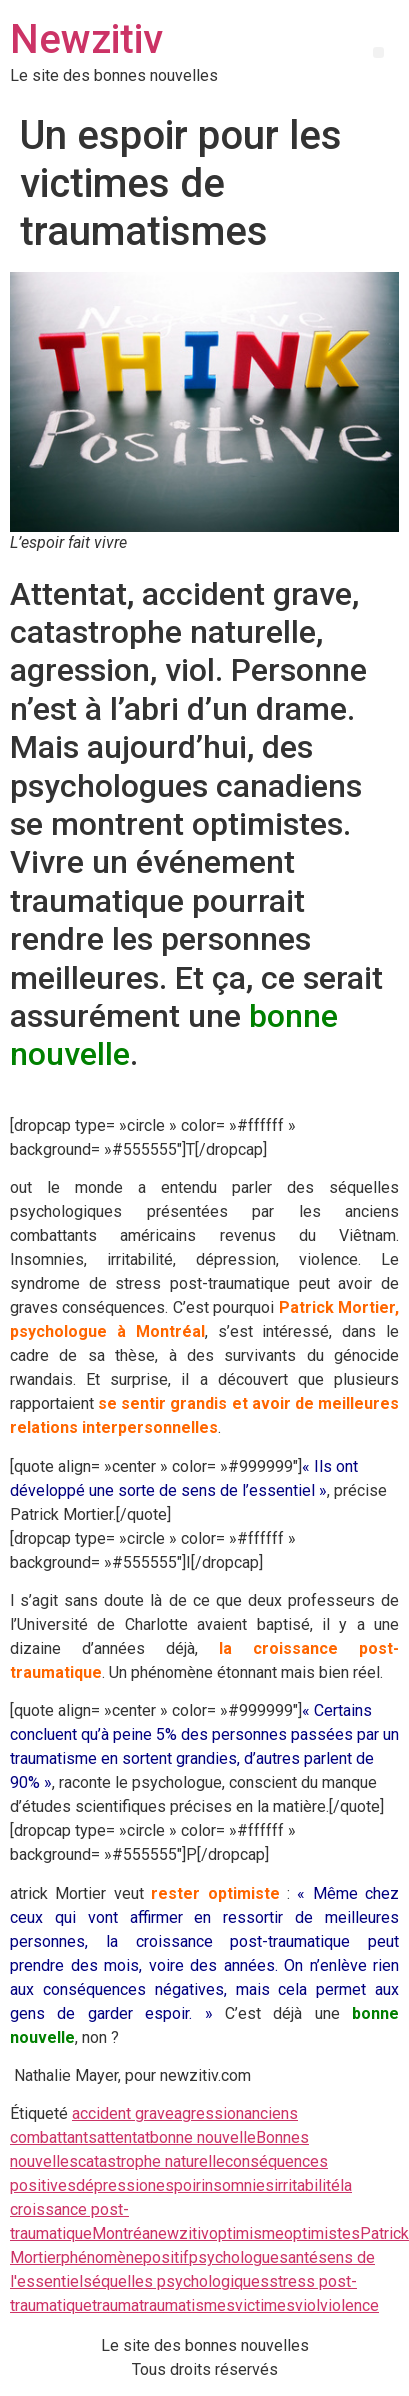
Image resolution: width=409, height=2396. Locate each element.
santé (298, 2257)
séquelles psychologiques (176, 2281)
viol (307, 2305)
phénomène (102, 2257)
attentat (123, 2137)
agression (209, 2113)
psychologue (234, 2257)
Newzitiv (86, 39)
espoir (178, 2185)
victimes (265, 2305)
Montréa (121, 2233)
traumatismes (187, 2305)
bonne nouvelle (203, 2137)
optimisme (246, 2233)
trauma (115, 2305)
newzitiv (179, 2233)
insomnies (237, 2185)
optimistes (322, 2233)
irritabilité (307, 2185)
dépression (116, 2185)
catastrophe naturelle (151, 2161)
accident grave (123, 2113)
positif (166, 2257)
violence (349, 2305)
